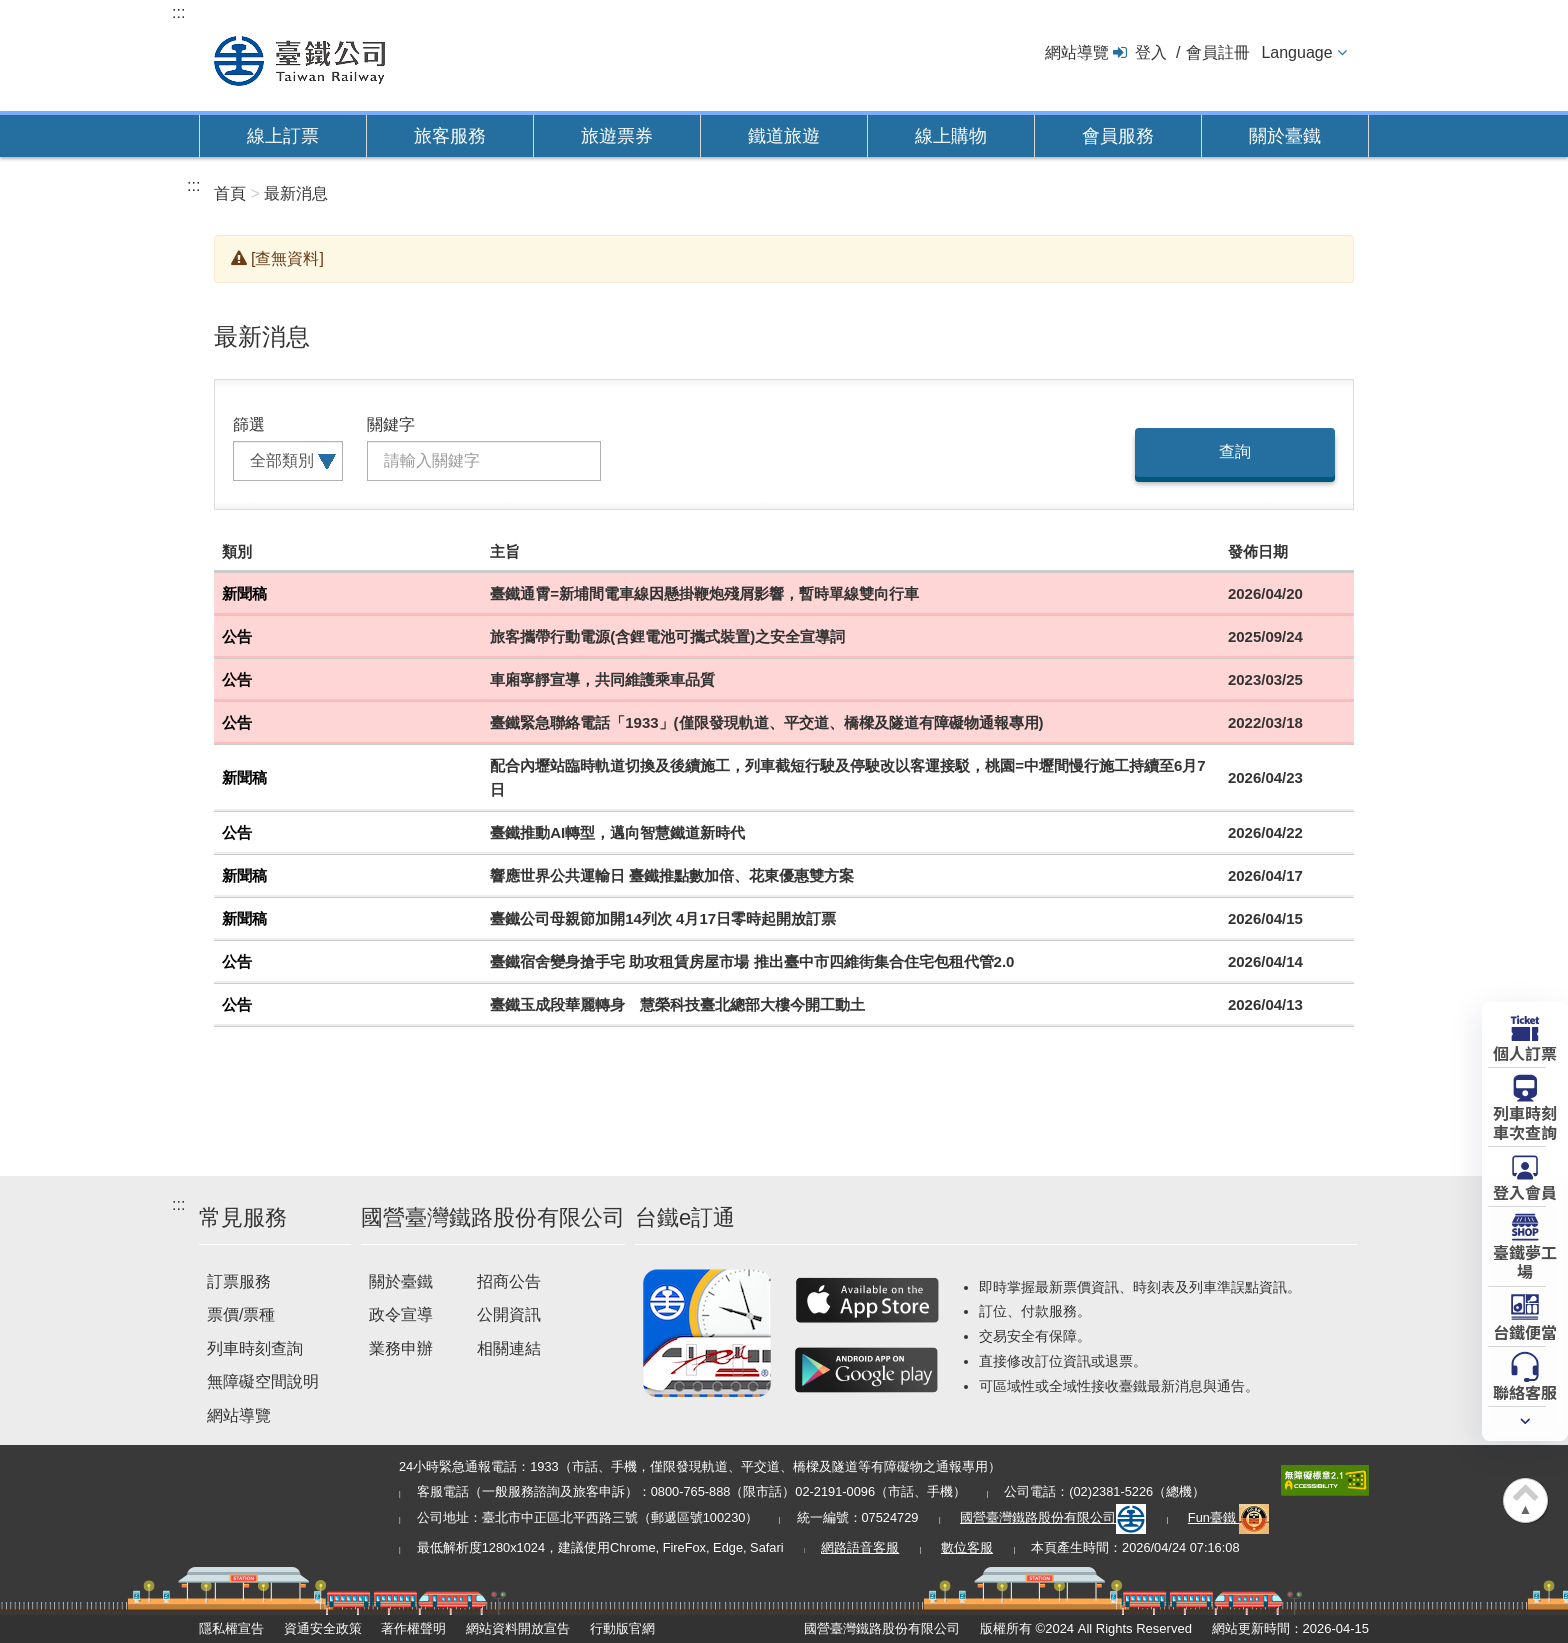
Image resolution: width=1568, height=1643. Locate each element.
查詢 (1235, 451)
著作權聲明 (413, 1628)
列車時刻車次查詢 (1525, 1121)
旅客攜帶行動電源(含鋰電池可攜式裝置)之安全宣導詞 (667, 636)
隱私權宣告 (231, 1628)
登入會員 (1525, 1191)
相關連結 (509, 1348)
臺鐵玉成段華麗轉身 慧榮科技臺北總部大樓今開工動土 (677, 1004)
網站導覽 (1077, 52)
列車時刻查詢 (255, 1348)
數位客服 (967, 1547)
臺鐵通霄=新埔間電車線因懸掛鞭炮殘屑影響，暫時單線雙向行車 (704, 593)
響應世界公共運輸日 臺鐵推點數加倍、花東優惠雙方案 (672, 875)
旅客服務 (450, 136)
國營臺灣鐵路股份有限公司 (1053, 1517)
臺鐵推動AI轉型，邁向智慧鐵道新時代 (617, 832)
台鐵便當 (1525, 1331)
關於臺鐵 (1285, 136)
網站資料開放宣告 (518, 1628)
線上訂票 (283, 136)
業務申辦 (401, 1348)
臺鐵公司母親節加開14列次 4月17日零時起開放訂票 (663, 918)
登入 (1151, 52)
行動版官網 (622, 1628)
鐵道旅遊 (784, 136)
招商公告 (509, 1281)
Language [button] (1296, 52)
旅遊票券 (617, 136)
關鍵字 (391, 424)
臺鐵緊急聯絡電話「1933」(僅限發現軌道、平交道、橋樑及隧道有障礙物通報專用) (766, 722)
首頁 (230, 193)
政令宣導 (401, 1314)
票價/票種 (241, 1314)
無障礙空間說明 (263, 1381)
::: (178, 12)
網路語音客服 (860, 1547)
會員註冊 (1218, 52)
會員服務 (1118, 136)
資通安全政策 (323, 1628)
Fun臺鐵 (1229, 1517)
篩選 (249, 424)
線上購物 (951, 136)
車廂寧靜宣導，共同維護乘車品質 (602, 679)
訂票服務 (239, 1281)
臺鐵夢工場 (1525, 1260)
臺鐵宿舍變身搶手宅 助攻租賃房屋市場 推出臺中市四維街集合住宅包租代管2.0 (752, 961)
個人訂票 (1525, 1052)
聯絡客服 (1525, 1391)
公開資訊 (509, 1314)
